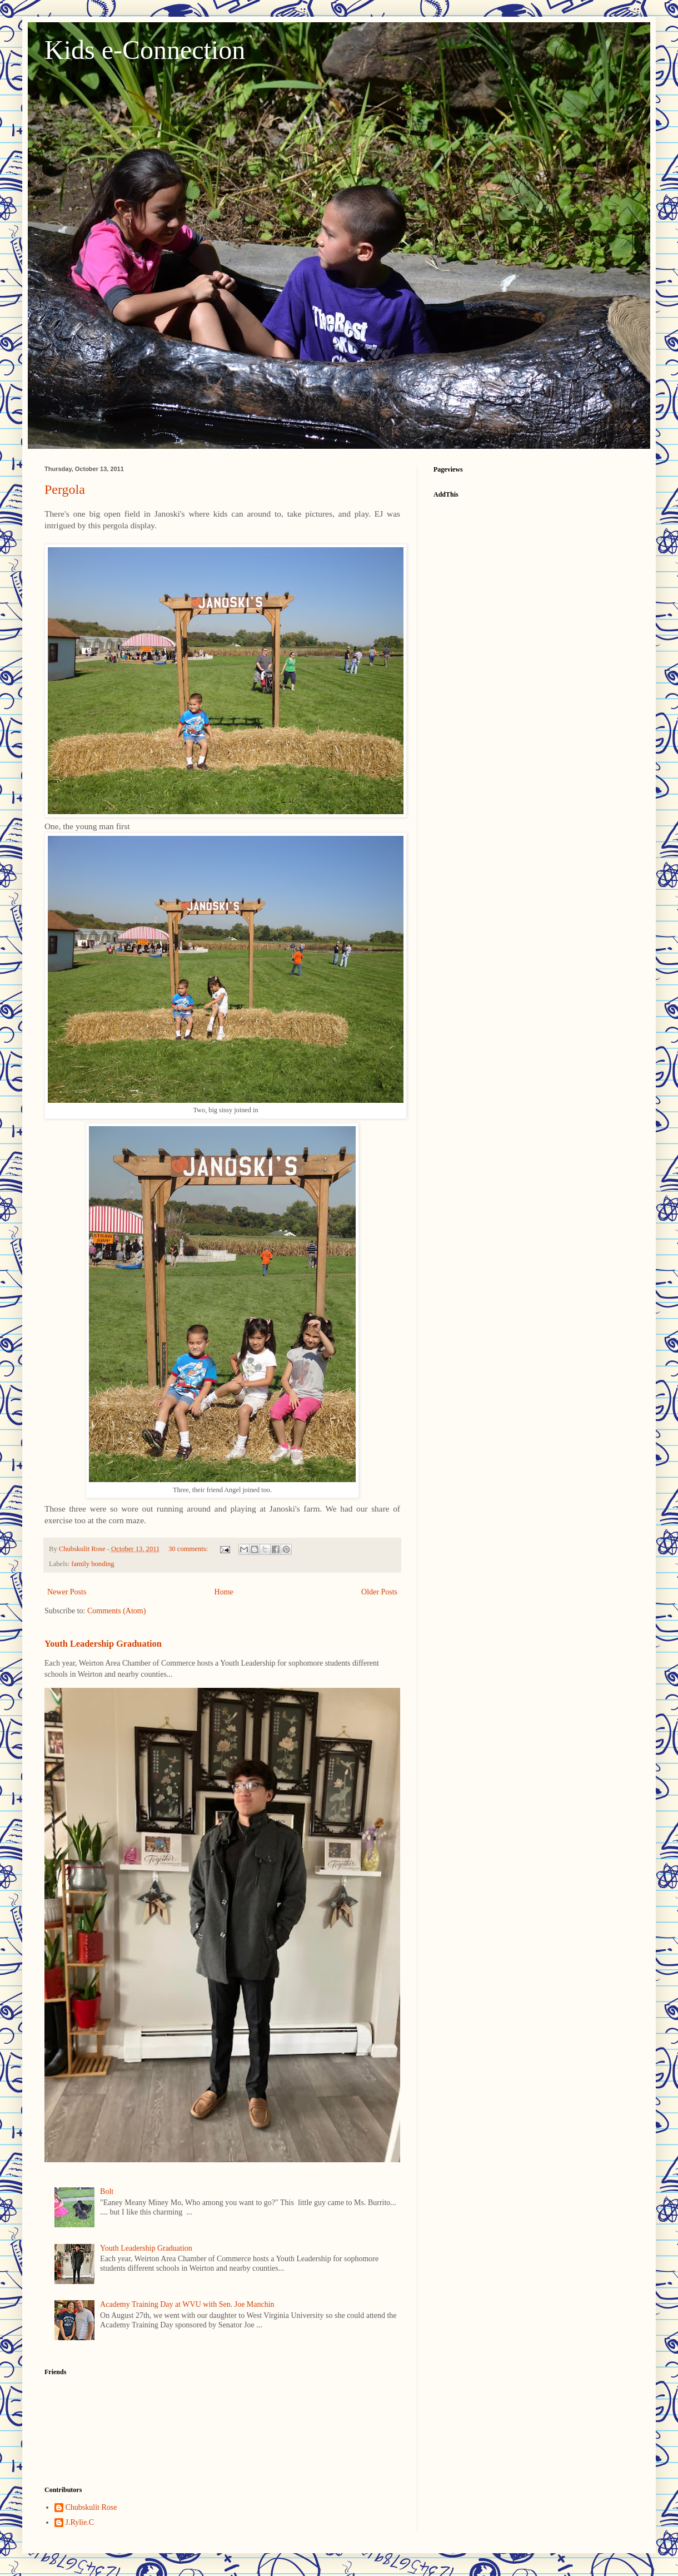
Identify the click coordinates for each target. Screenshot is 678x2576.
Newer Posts (66, 1592)
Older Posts (379, 1592)
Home (224, 1592)
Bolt (106, 2191)
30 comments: (189, 1549)
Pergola (64, 489)
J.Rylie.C (80, 2522)
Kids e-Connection (144, 50)
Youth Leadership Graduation (103, 1643)
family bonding (92, 1564)
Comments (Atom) (116, 1611)
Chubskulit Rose (91, 2507)
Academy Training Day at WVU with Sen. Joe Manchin (187, 2304)
